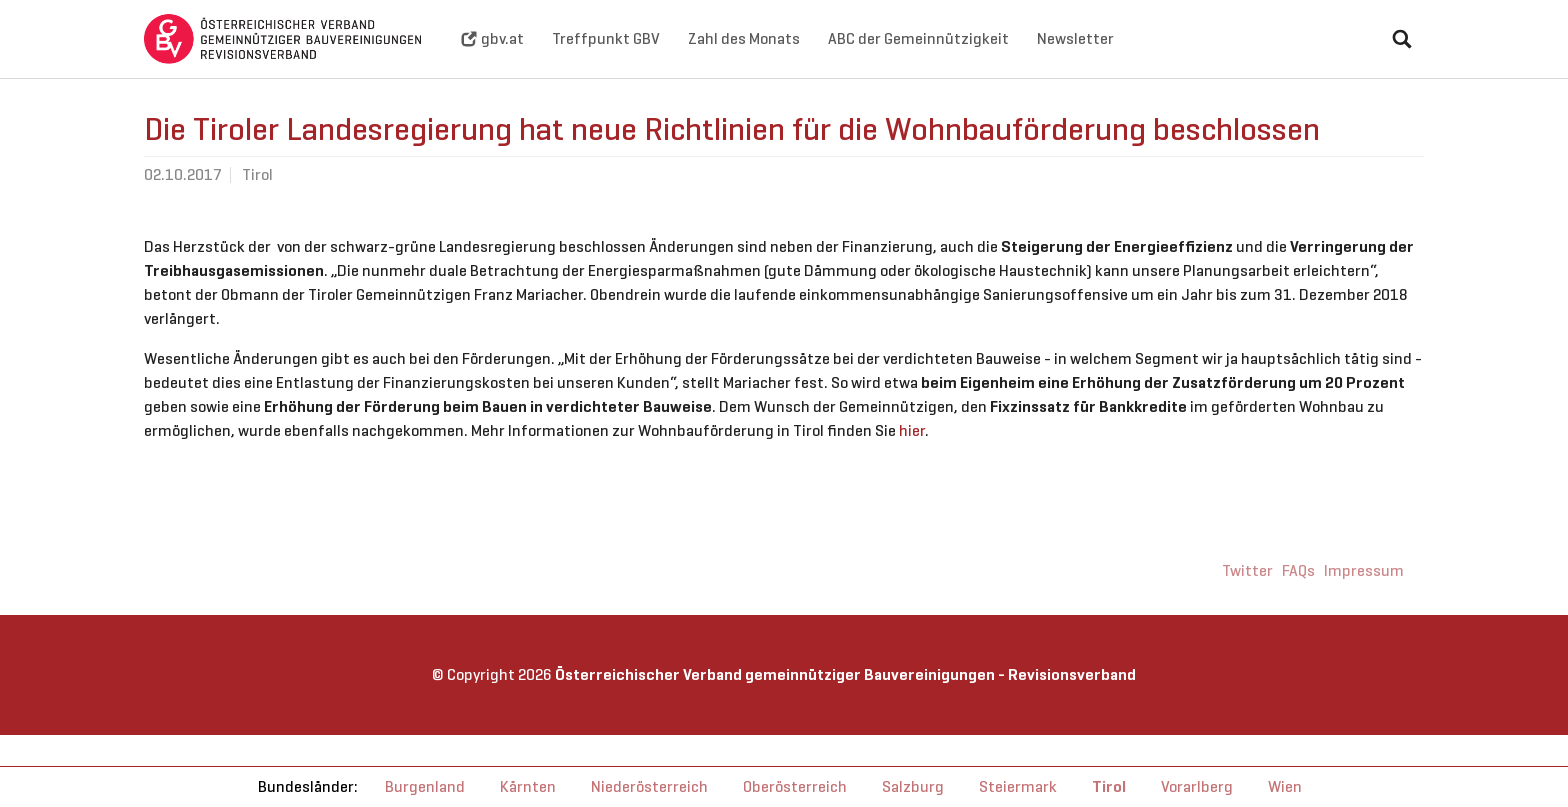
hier (912, 462)
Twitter (1247, 602)
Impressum (1364, 602)
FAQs (1298, 602)
